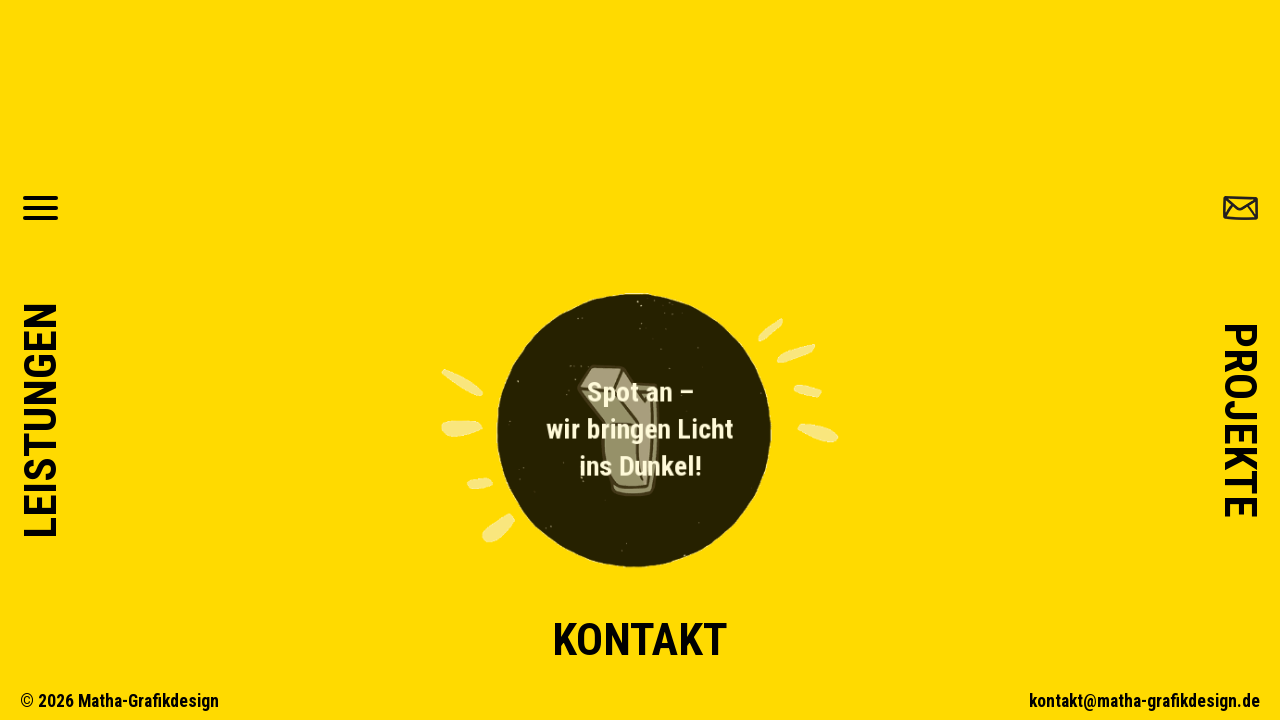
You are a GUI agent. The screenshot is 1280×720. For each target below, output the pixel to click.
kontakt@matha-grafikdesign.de (1144, 701)
